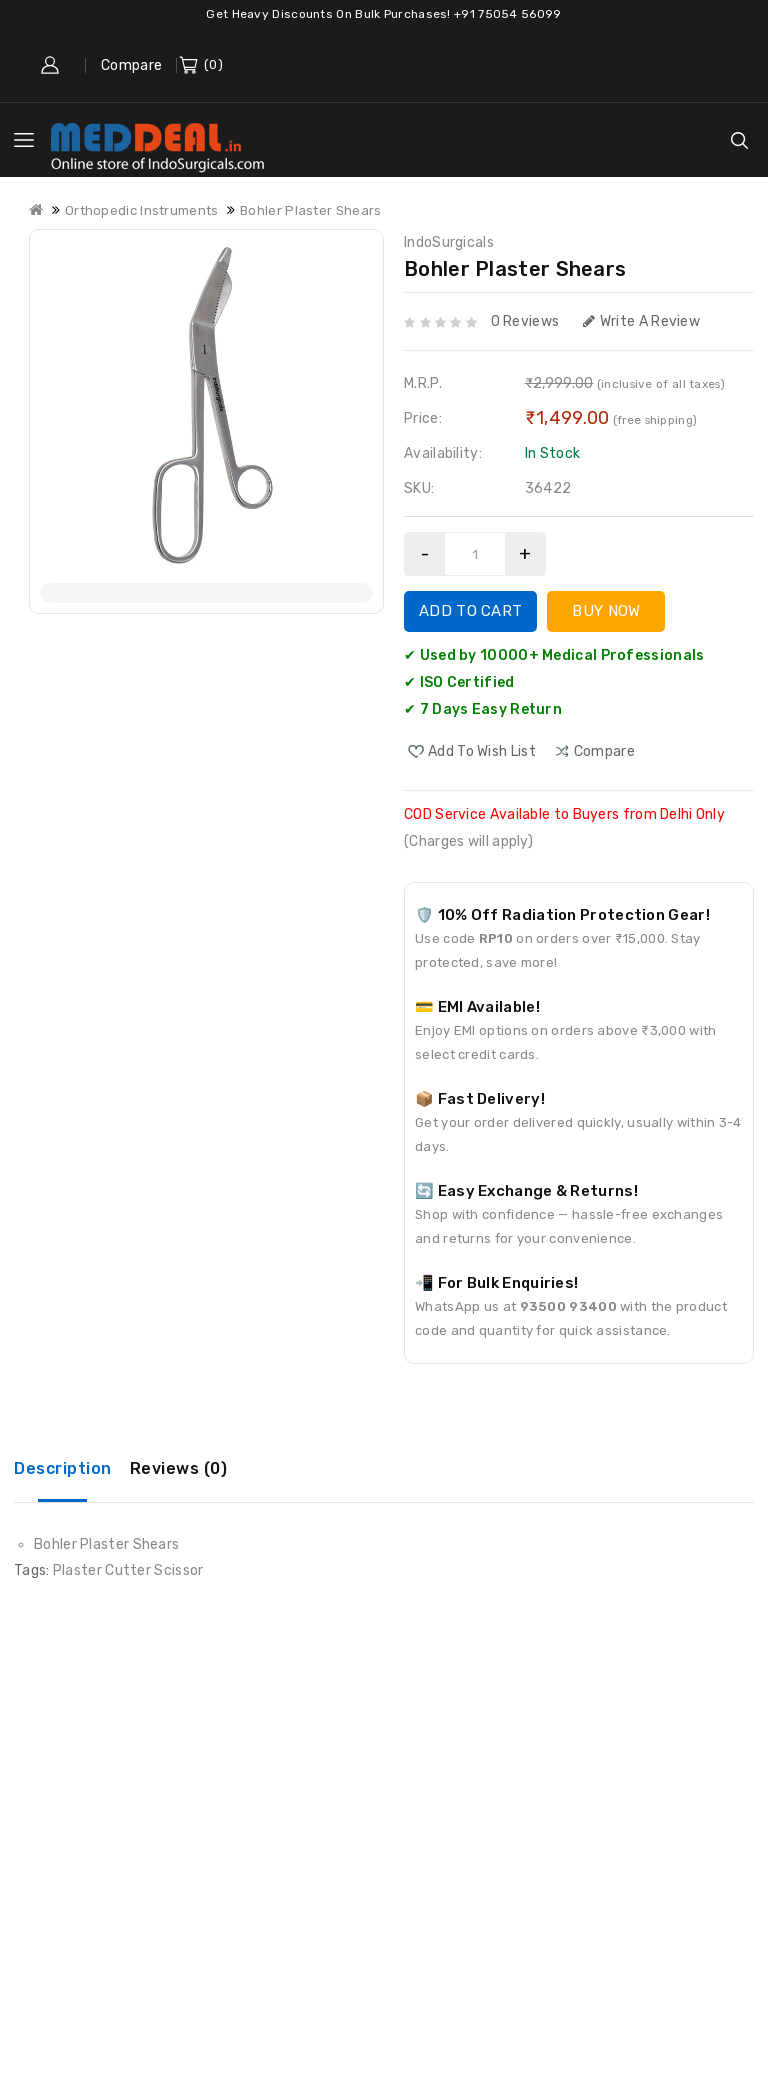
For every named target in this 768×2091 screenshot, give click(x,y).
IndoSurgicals (449, 242)
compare (604, 751)
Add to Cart (470, 611)
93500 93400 (568, 1306)
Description (63, 1468)
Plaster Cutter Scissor (128, 1570)
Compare (131, 65)
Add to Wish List (482, 751)
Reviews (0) (179, 1468)
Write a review (642, 321)
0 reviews (525, 321)
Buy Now (606, 611)
